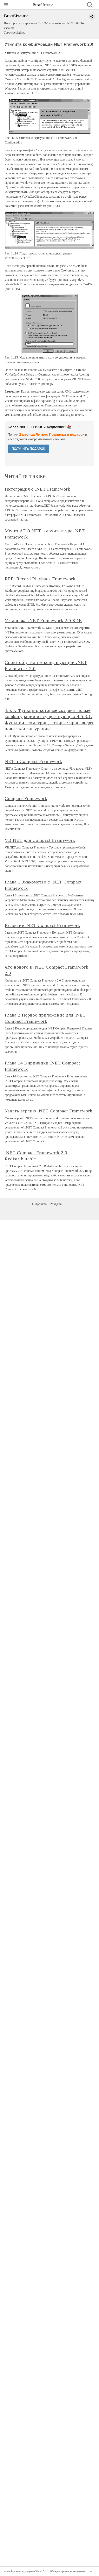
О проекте (39, 2560)
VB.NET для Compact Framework (40, 2196)
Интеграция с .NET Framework (37, 1844)
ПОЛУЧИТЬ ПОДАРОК (28, 448)
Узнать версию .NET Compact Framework (48, 2466)
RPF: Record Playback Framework (40, 1934)
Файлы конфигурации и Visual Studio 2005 (31, 2571)
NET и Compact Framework (33, 2117)
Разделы (56, 2560)
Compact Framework (26, 2154)
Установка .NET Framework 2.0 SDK (43, 1976)
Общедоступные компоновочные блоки (73, 2571)
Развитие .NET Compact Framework (42, 2281)
